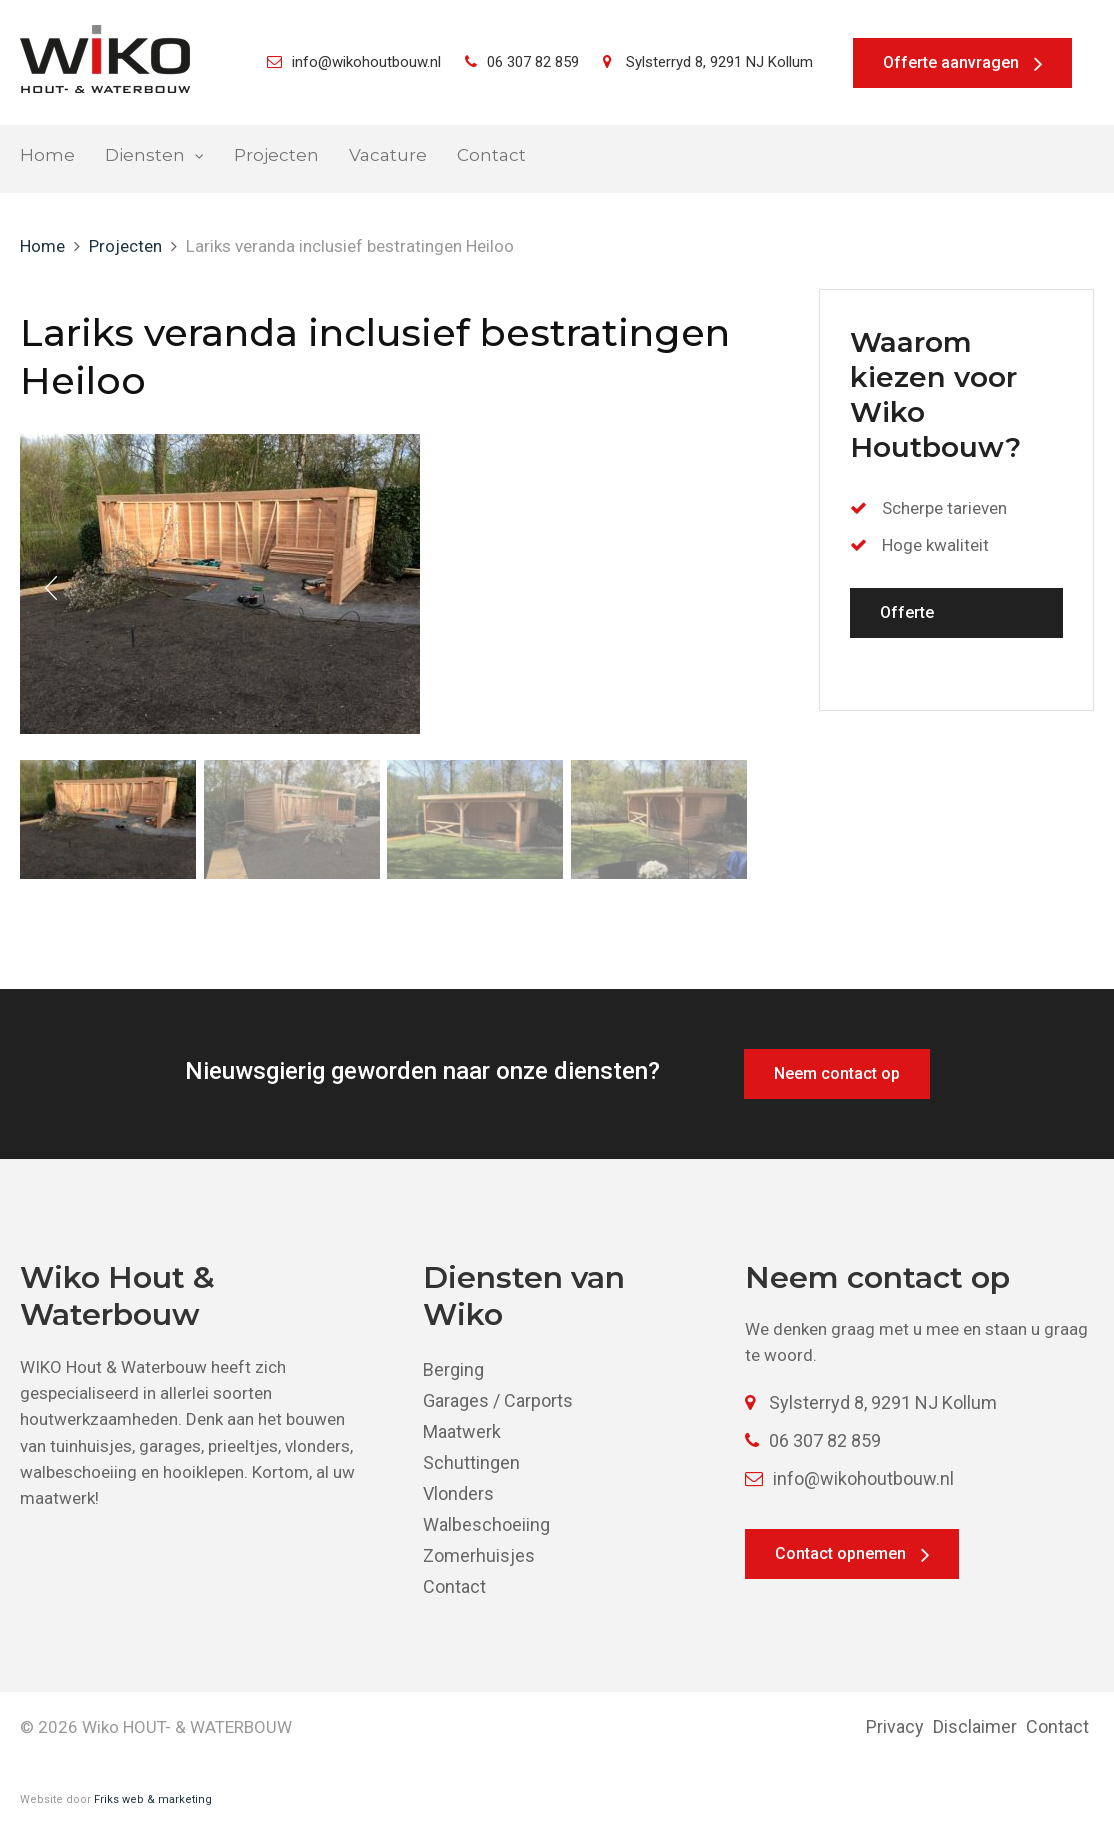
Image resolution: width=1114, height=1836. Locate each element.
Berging (453, 1369)
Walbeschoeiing (486, 1524)
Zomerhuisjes (479, 1555)
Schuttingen (471, 1462)
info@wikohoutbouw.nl (354, 62)
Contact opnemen (840, 1553)
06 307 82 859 (522, 62)
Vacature (388, 155)
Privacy (895, 1726)
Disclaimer (975, 1726)
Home (47, 155)
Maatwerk (462, 1431)
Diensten (145, 155)
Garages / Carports (498, 1400)
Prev (51, 588)
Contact (491, 155)
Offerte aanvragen (951, 62)
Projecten (276, 155)
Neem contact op (837, 1073)
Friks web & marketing (153, 1799)
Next (723, 588)
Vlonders (458, 1493)
